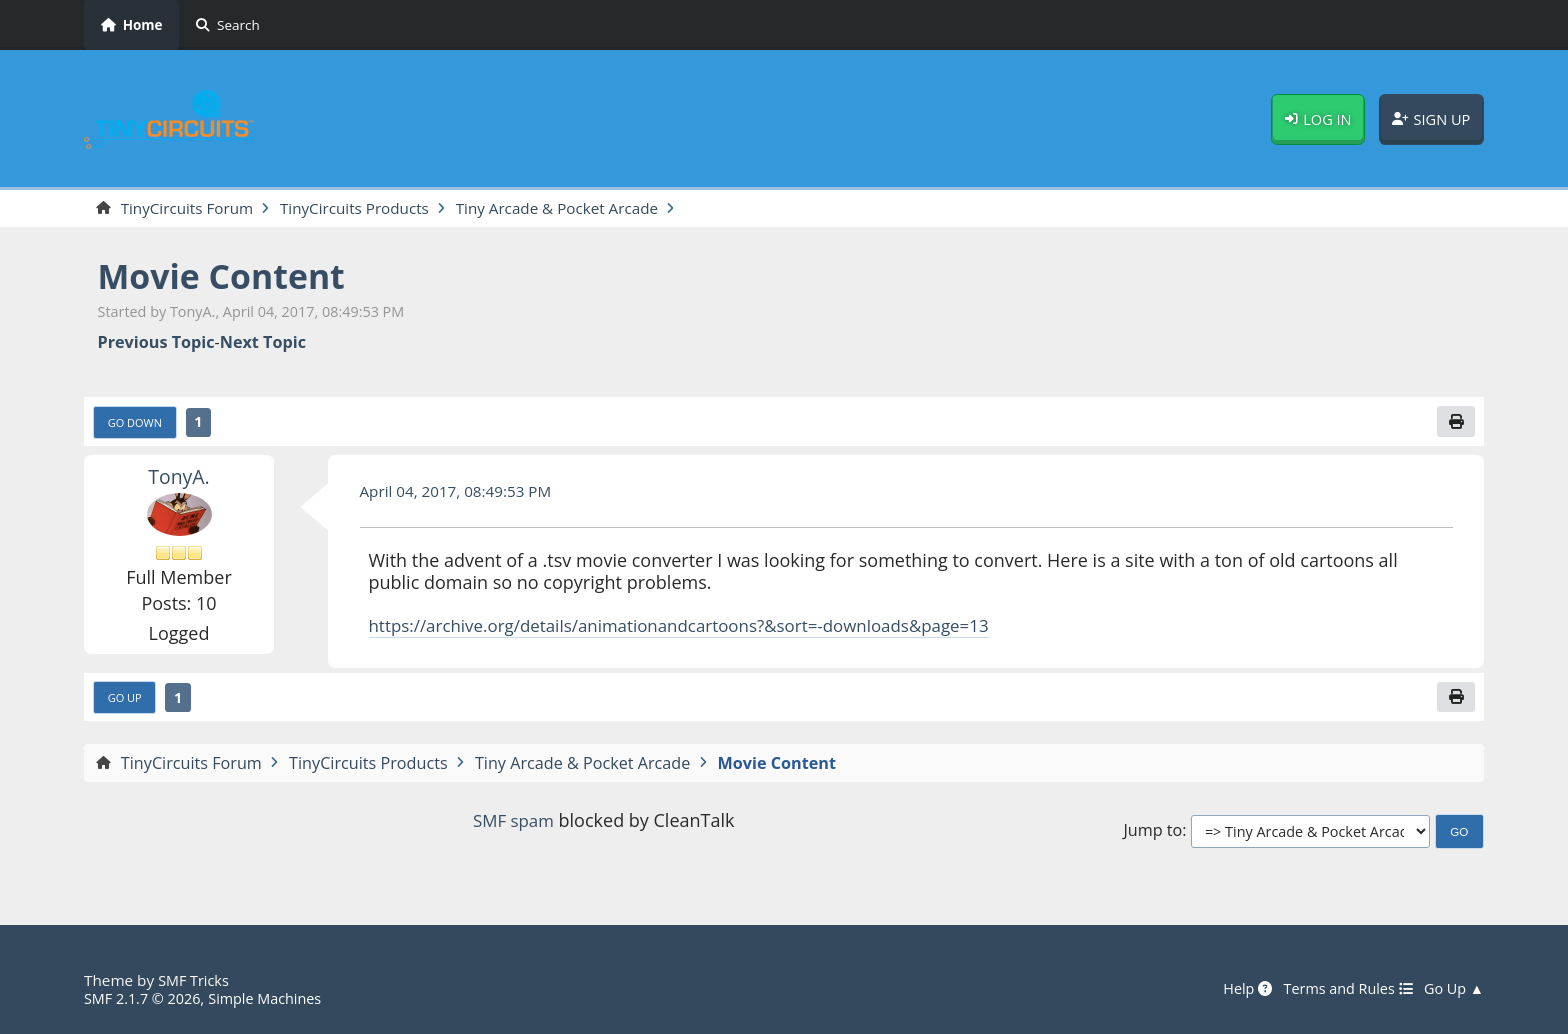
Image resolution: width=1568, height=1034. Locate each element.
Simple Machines (276, 998)
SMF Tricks (195, 980)
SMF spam (513, 825)
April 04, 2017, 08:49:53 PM (462, 494)
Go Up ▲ (1452, 989)
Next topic (263, 343)
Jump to (1152, 836)
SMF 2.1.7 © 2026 (146, 998)
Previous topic (156, 343)
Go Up (127, 702)
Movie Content (229, 277)
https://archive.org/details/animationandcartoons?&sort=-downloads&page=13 (699, 628)
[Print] (1455, 424)
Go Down (138, 425)
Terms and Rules (1339, 989)
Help (1234, 989)
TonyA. (178, 479)
